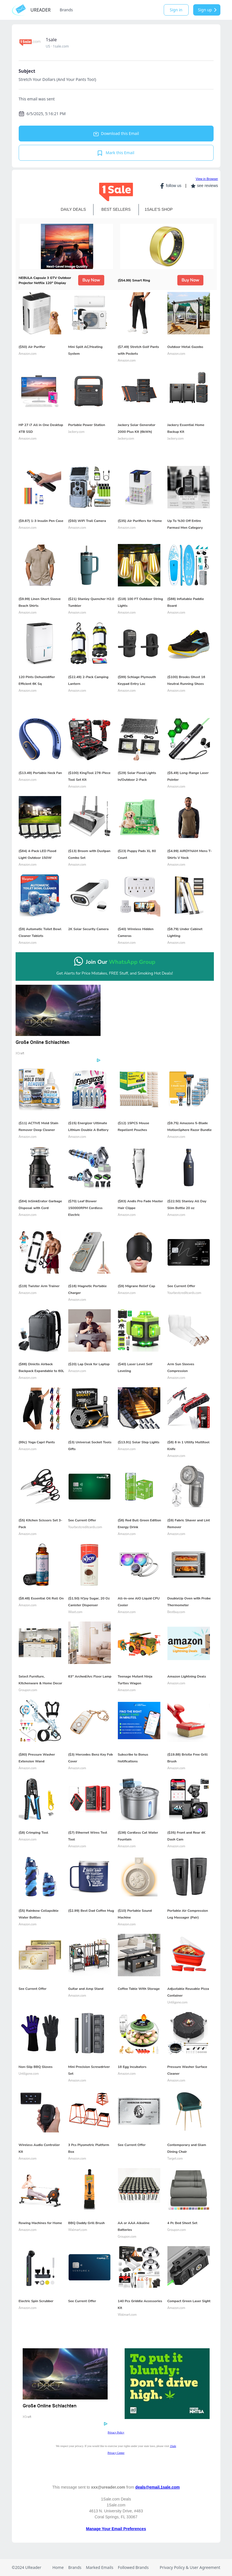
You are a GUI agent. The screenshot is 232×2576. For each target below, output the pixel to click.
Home (58, 2567)
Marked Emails (99, 2567)
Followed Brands (133, 2567)
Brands (66, 9)
